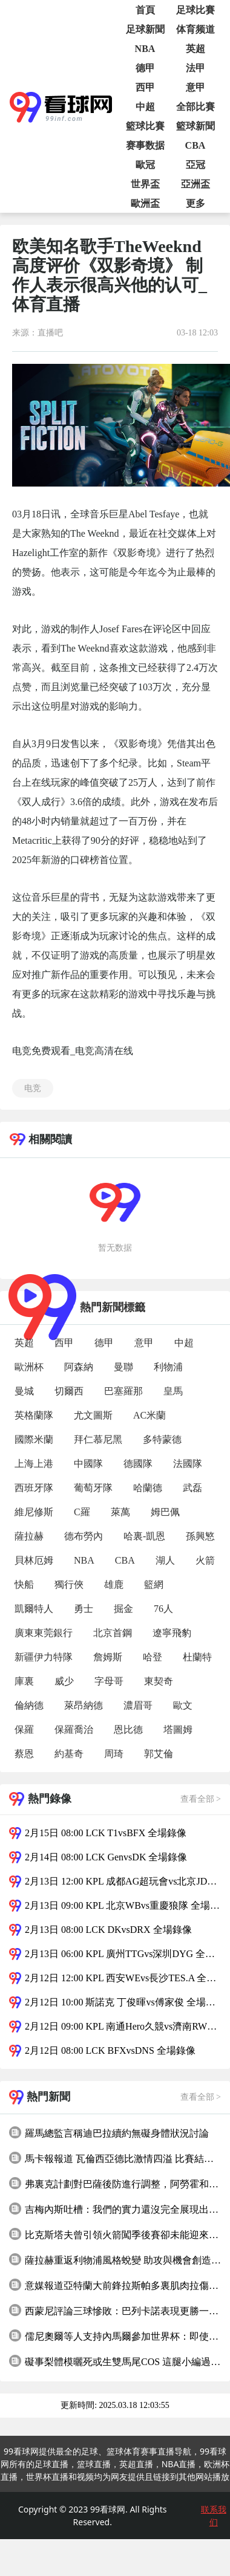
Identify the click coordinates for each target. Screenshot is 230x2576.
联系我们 (213, 2515)
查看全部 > (200, 1799)
